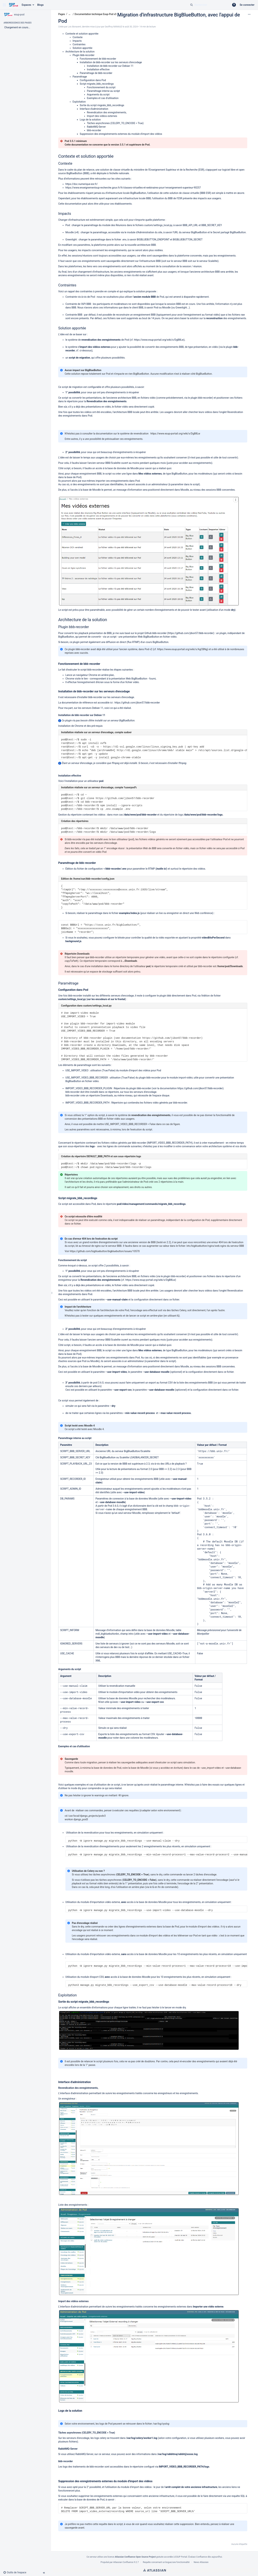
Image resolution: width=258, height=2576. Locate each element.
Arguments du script (98, 94)
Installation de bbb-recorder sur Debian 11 (110, 65)
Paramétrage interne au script (103, 91)
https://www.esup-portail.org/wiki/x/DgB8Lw (159, 339)
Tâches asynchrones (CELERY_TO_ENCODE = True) (115, 123)
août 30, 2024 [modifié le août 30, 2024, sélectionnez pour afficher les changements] (131, 26)
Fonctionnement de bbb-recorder (98, 58)
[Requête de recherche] (208, 5)
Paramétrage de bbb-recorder (96, 73)
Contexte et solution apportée (81, 33)
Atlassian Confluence (123, 2562)
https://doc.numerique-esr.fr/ (81, 184)
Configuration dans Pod (93, 80)
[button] (4, 4)
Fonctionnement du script (101, 87)
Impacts (77, 40)
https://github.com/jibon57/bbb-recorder (190, 633)
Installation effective (98, 69)
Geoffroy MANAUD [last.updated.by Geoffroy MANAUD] (113, 26)
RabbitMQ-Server (96, 126)
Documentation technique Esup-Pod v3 (95, 14)
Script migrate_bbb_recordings (97, 83)
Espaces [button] (26, 4)
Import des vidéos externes (102, 116)
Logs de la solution (90, 119)
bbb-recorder (94, 130)
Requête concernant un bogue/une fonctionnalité (166, 2562)
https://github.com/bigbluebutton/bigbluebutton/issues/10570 (105, 1251)
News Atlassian (201, 2562)
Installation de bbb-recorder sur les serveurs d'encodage (111, 62)
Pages (61, 14)
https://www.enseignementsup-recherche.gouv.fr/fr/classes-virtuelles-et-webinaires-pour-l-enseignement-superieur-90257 (133, 187)
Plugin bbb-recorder (83, 55)
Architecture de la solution (80, 51)
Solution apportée (82, 48)
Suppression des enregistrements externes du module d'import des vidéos (121, 133)
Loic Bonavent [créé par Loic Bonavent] (74, 26)
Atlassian (154, 2570)
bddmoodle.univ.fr (211, 1559)
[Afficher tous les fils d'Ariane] (69, 14)
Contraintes (79, 44)
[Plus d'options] (249, 14)
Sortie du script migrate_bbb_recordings (102, 105)
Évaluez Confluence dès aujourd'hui (205, 2557)
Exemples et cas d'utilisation (102, 98)
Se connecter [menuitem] (247, 4)
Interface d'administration (94, 108)
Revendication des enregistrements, (107, 112)
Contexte (78, 37)
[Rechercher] (191, 4)
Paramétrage (80, 76)
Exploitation (79, 101)
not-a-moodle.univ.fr (215, 1643)
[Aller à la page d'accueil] (13, 5)
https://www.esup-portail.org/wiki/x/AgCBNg (182, 649)
